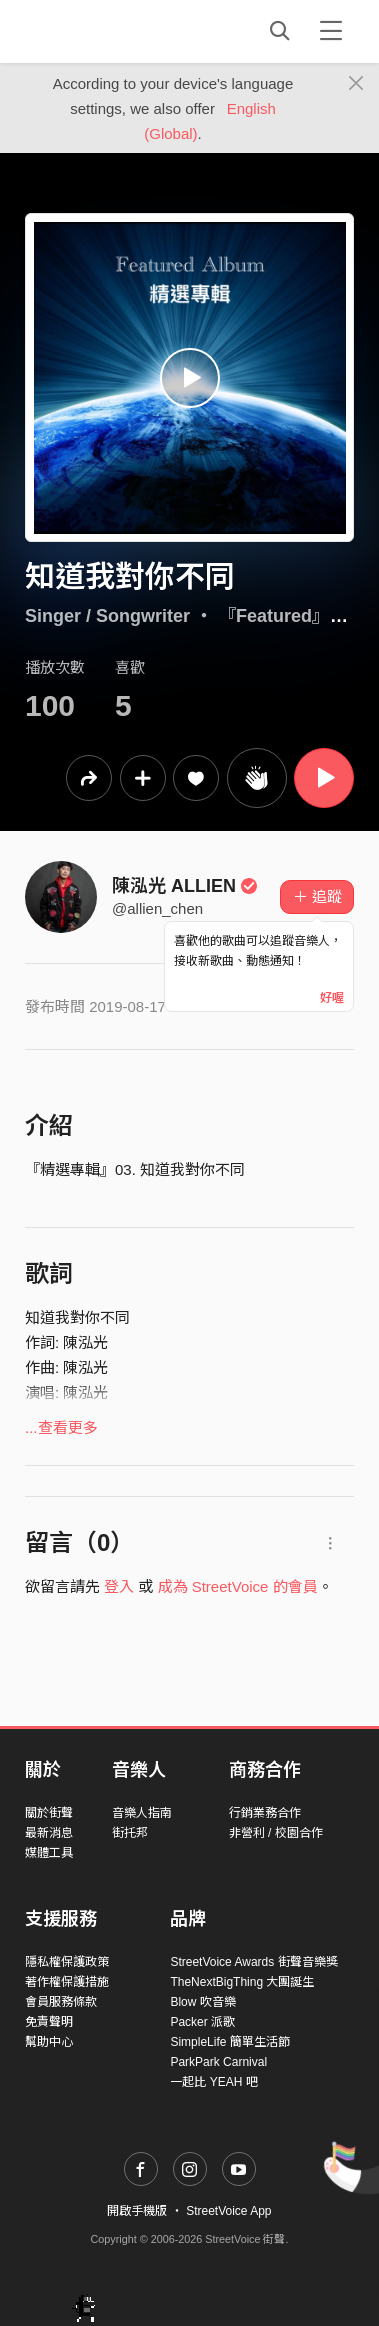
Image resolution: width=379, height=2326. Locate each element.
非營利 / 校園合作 (276, 1833)
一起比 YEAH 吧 (213, 2082)
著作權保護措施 (67, 1982)
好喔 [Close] (332, 998)
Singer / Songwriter (107, 616)
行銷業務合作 (265, 1813)
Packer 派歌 (202, 2022)
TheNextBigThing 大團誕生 (242, 1982)
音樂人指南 (142, 1813)
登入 (119, 1586)
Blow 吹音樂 (202, 2002)
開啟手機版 (137, 2211)
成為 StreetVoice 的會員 (238, 1586)
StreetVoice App (228, 2211)
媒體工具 (49, 1853)
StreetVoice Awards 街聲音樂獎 (253, 1962)
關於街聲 (49, 1813)
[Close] (356, 84)
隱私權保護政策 (67, 1962)
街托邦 (130, 1833)
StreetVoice (107, 31)
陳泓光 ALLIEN (185, 886)
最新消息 (49, 1833)
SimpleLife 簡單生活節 (229, 2042)
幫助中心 (49, 2042)
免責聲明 (49, 2022)
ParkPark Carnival (218, 2062)
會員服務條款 (61, 2002)
